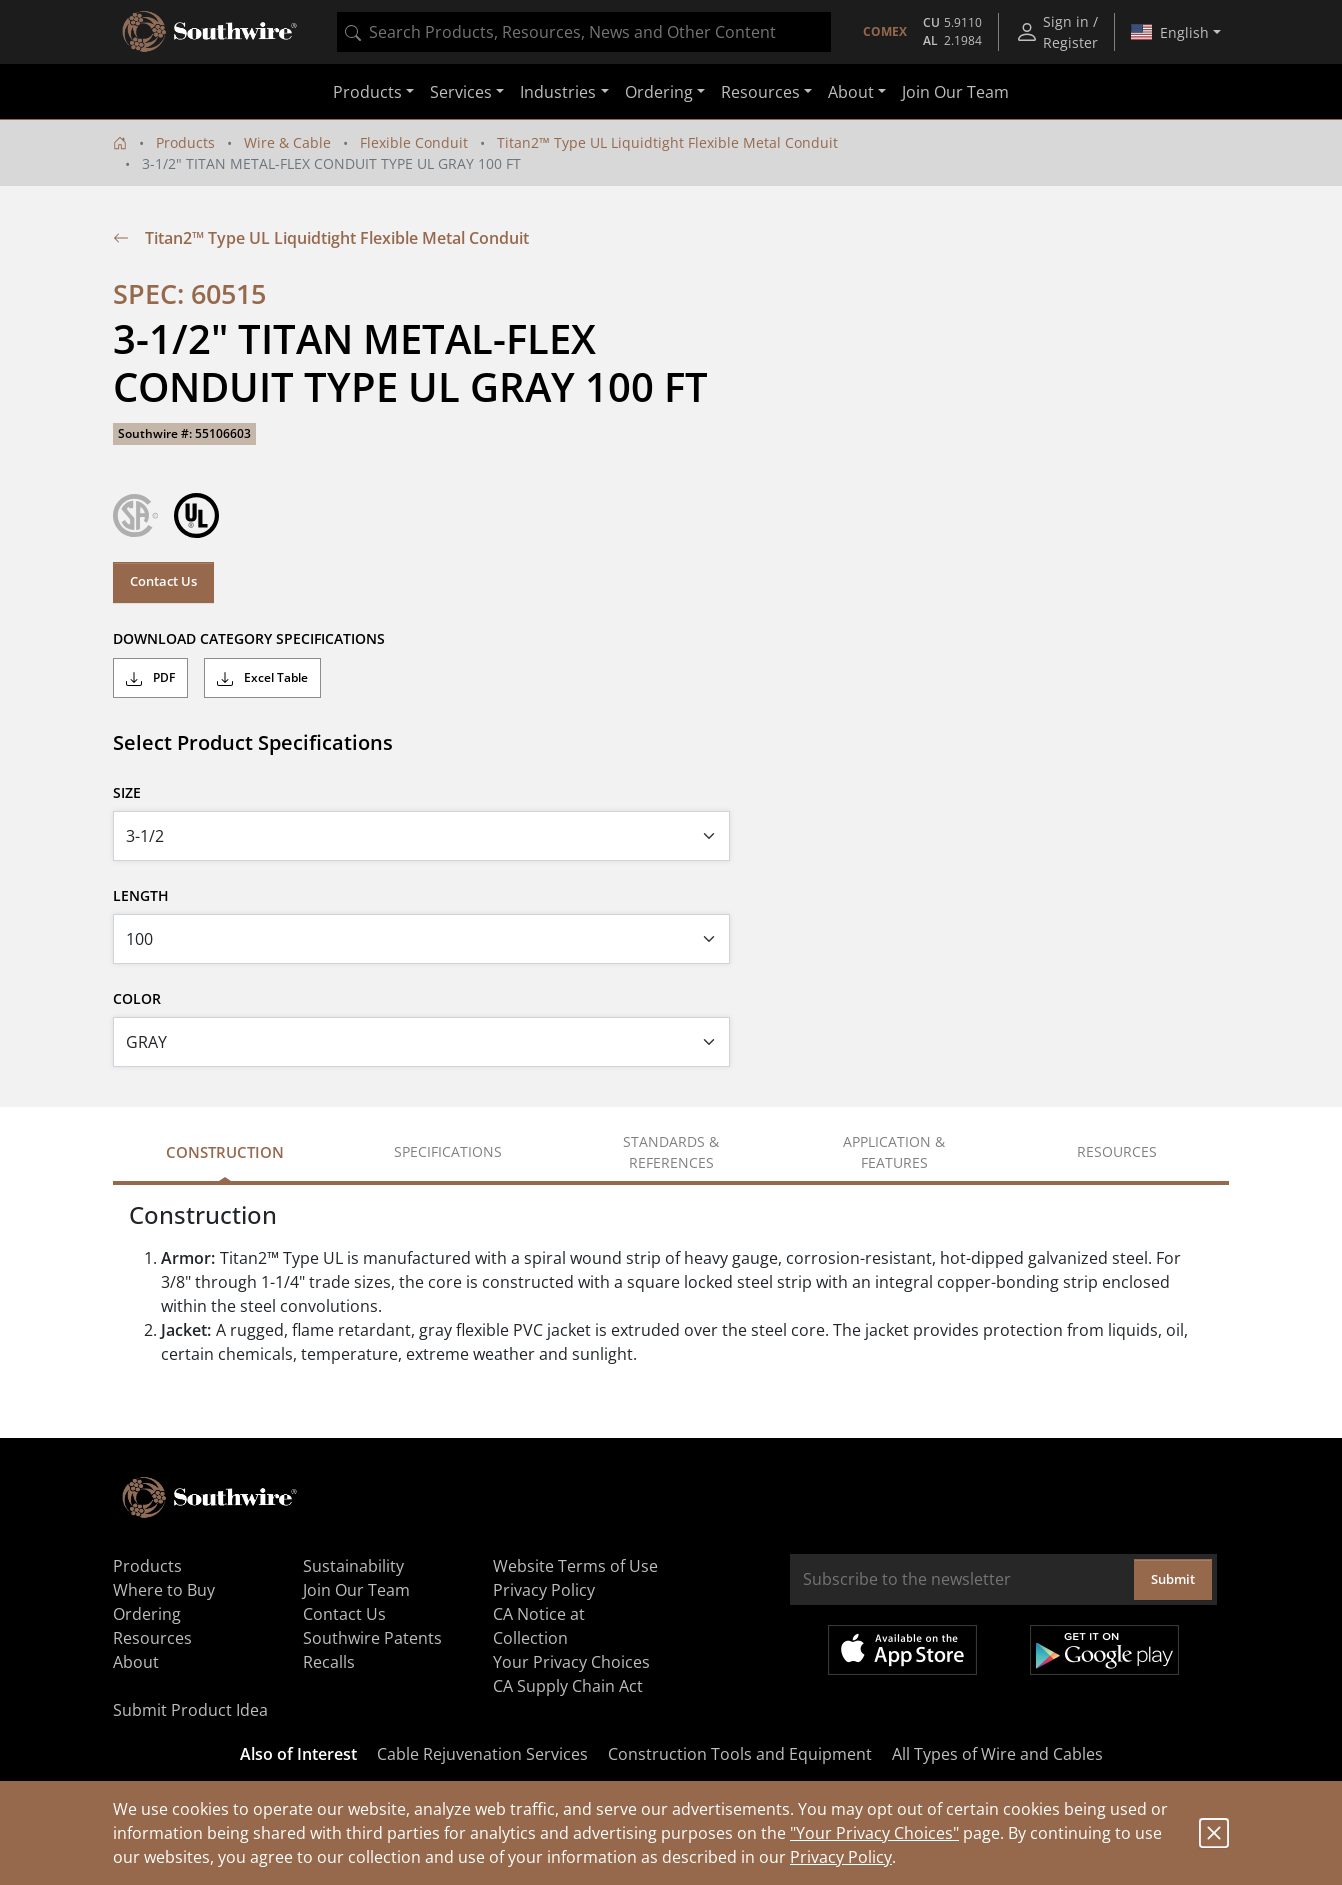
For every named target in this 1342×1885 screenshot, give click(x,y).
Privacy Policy (841, 1857)
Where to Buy (164, 1590)
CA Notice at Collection (539, 1626)
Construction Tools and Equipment (740, 1754)
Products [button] (367, 92)
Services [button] (461, 92)
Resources (152, 1638)
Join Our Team (955, 92)
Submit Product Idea (190, 1710)
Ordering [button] (659, 92)
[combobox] (584, 32)
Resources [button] (760, 92)
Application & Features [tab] (894, 1152)
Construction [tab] (225, 1152)
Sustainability (353, 1566)
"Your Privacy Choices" (874, 1833)
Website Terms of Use (575, 1566)
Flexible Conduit (414, 142)
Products (185, 142)
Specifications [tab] (448, 1151)
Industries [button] (558, 92)
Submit (1173, 1579)
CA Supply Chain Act (568, 1686)
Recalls (329, 1662)
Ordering (147, 1614)
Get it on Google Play (1104, 1650)
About (136, 1662)
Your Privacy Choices (571, 1662)
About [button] (851, 92)
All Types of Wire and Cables (997, 1754)
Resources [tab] (1117, 1151)
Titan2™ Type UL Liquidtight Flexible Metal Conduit (667, 142)
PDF (150, 678)
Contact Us (163, 581)
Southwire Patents (372, 1638)
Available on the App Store (902, 1650)
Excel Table (262, 678)
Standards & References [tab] (671, 1152)
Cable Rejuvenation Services (482, 1754)
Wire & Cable (287, 142)
